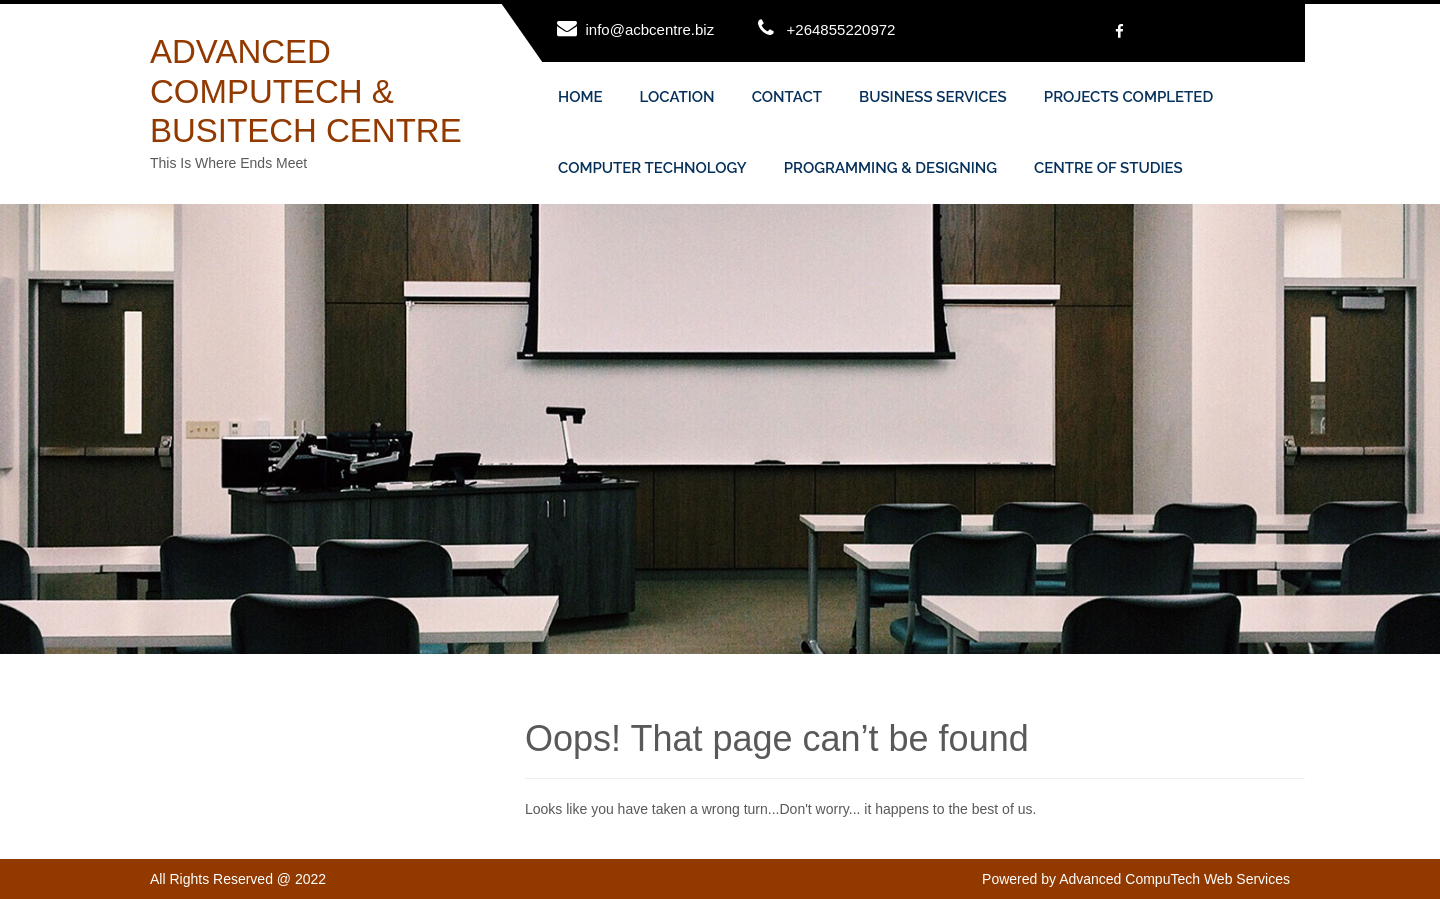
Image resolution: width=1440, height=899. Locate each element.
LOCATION (677, 97)
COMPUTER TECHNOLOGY (652, 168)
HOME (580, 97)
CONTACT (787, 97)
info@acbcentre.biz (650, 29)
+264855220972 (841, 29)
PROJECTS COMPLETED (1128, 97)
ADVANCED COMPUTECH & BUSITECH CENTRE (306, 91)
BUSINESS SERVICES (933, 97)
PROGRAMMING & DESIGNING (890, 168)
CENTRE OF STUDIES (1108, 168)
